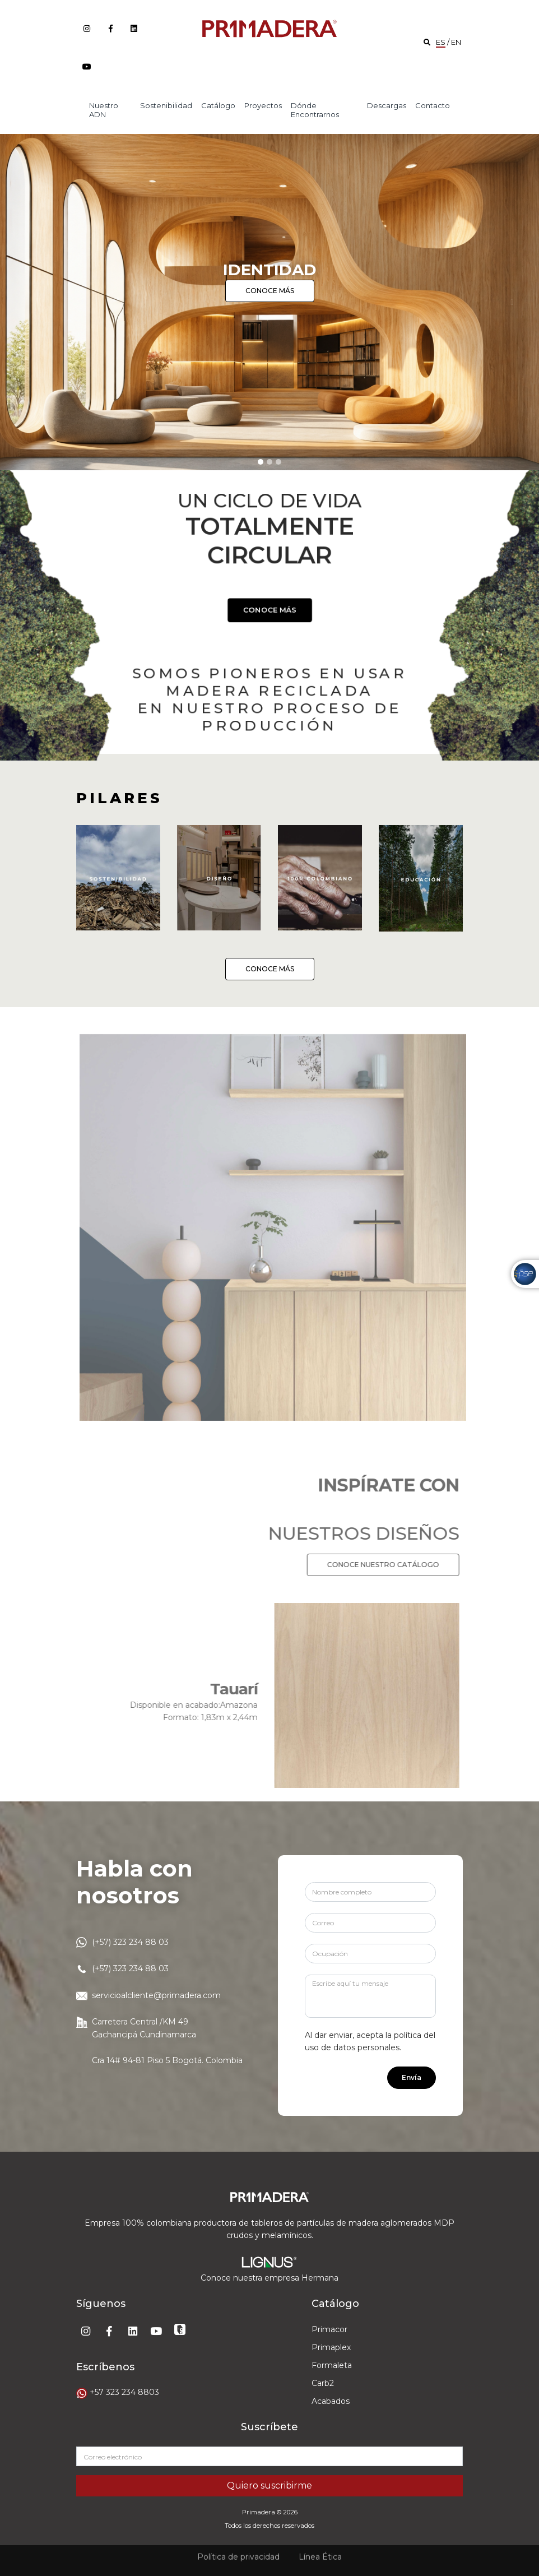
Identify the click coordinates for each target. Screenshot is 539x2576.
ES (440, 42)
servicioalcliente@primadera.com (156, 1995)
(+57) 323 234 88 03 (130, 1942)
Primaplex (331, 2347)
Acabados (331, 2401)
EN (456, 42)
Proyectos (263, 105)
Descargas (386, 105)
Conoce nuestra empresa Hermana (269, 2278)
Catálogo (218, 105)
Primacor (329, 2329)
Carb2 (323, 2383)
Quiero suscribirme (269, 2485)
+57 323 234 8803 (124, 2392)
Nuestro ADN (103, 110)
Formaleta (332, 2365)
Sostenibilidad (166, 105)
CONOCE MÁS (269, 290)
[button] (27, 302)
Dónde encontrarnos (315, 110)
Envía (411, 2077)
